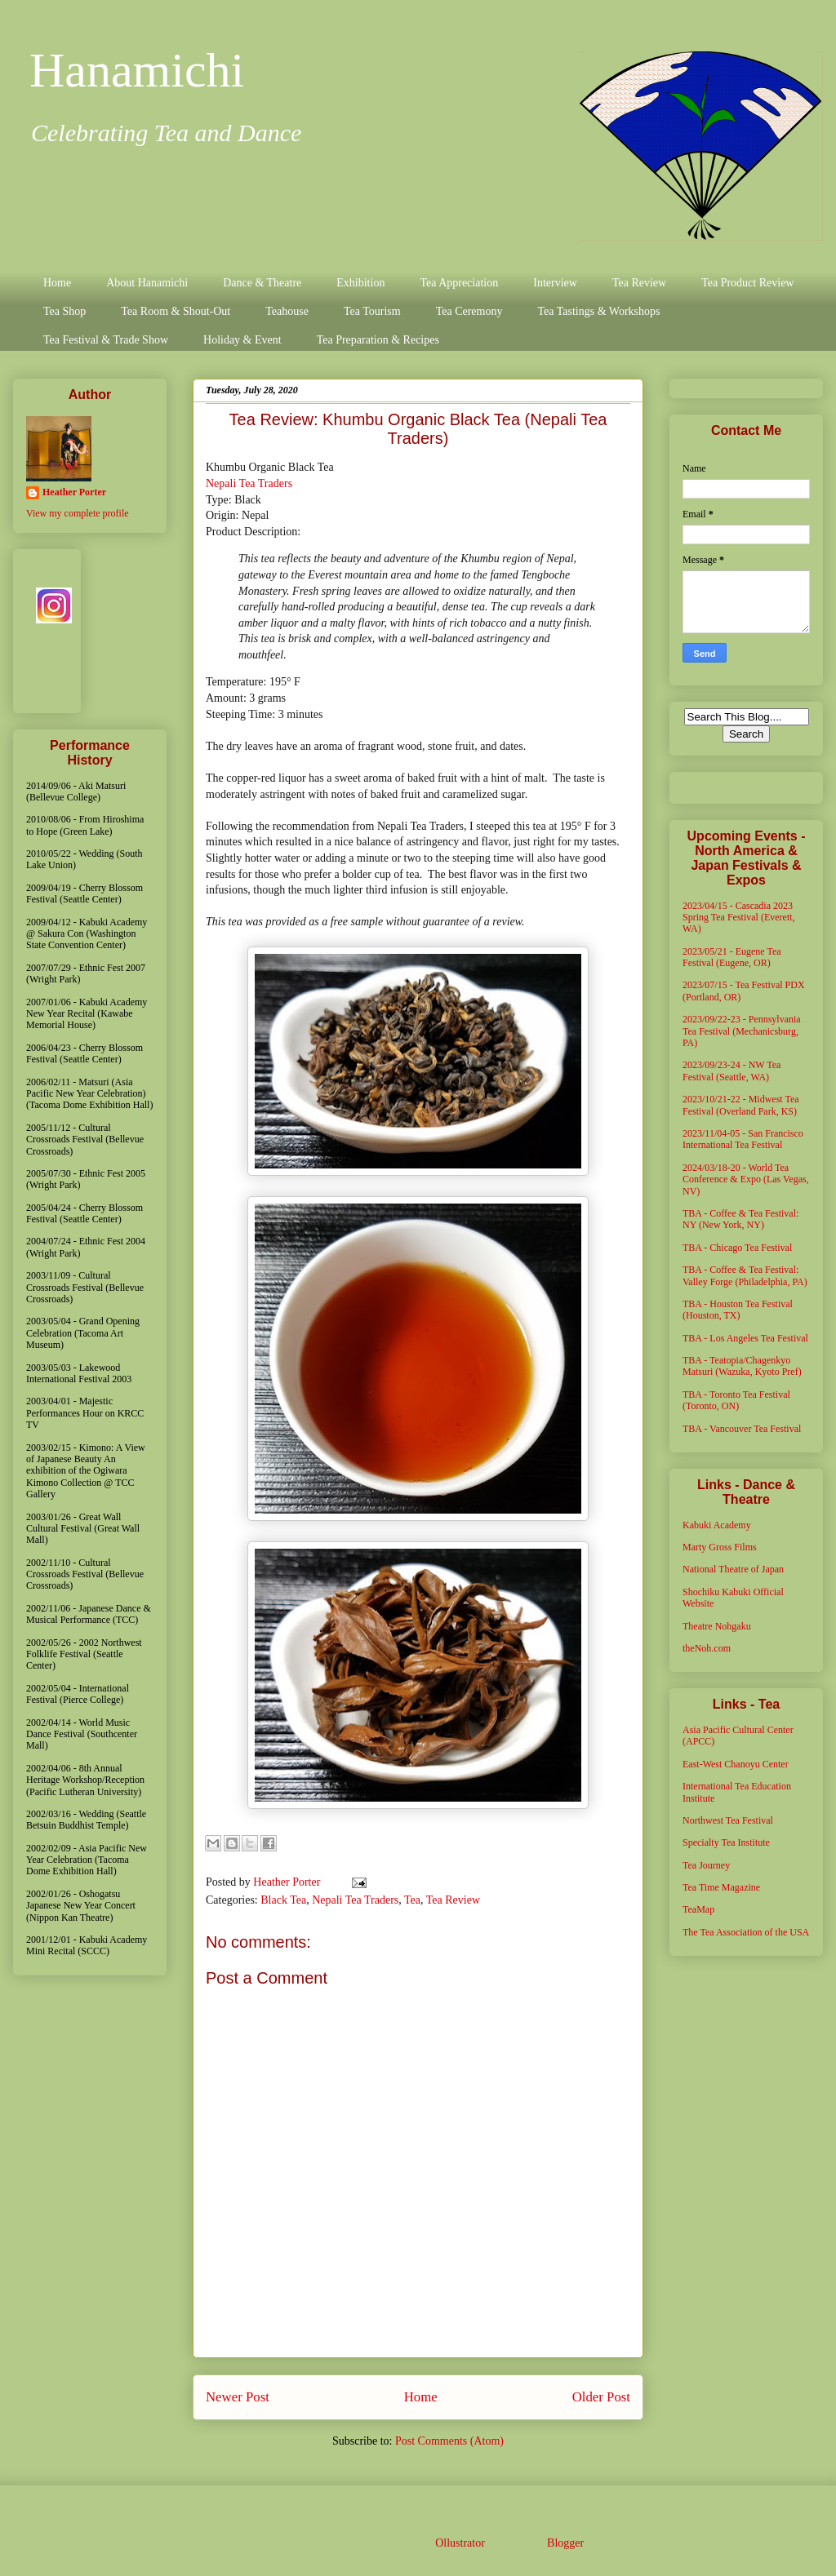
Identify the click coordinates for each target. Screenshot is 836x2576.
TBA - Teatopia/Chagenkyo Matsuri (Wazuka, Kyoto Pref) (742, 1366)
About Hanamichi (147, 283)
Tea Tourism (372, 311)
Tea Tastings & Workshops (598, 311)
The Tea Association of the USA (746, 1932)
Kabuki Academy (717, 1525)
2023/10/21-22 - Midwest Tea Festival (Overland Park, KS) (741, 1104)
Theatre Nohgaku (717, 1626)
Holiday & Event (242, 340)
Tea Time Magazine (721, 1887)
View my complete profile (77, 513)
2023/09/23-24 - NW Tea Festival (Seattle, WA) (731, 1070)
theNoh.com (707, 1648)
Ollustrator (459, 2543)
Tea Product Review (747, 283)
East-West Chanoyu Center (736, 1764)
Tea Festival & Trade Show (105, 340)
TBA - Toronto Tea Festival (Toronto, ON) (736, 1400)
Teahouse (287, 311)
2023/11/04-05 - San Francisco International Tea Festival (743, 1139)
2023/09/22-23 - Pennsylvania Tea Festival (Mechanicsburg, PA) (742, 1031)
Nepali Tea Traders (249, 483)
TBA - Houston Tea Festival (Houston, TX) (738, 1309)
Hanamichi (136, 70)
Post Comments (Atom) (449, 2441)
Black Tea (283, 1900)
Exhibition (360, 283)
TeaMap (698, 1909)
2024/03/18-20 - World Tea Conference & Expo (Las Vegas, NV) (746, 1179)
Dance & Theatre (262, 283)
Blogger (565, 2543)
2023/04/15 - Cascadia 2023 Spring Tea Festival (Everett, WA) (739, 917)
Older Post (601, 2397)
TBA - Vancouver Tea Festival (742, 1428)
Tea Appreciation (459, 283)
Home (57, 283)
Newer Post (237, 2397)
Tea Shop (64, 311)
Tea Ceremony (469, 311)
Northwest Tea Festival (728, 1820)
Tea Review (639, 283)
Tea (412, 1900)
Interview (555, 283)
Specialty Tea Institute (726, 1842)
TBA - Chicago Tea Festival (737, 1247)
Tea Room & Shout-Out (175, 311)
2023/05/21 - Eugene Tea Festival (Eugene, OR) (732, 957)
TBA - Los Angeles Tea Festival (745, 1338)
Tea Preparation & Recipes (378, 340)
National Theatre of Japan (733, 1569)
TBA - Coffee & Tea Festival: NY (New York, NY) (740, 1219)
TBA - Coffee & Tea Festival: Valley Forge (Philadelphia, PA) (745, 1275)
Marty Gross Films (720, 1547)
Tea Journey (706, 1865)
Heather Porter (288, 1882)
